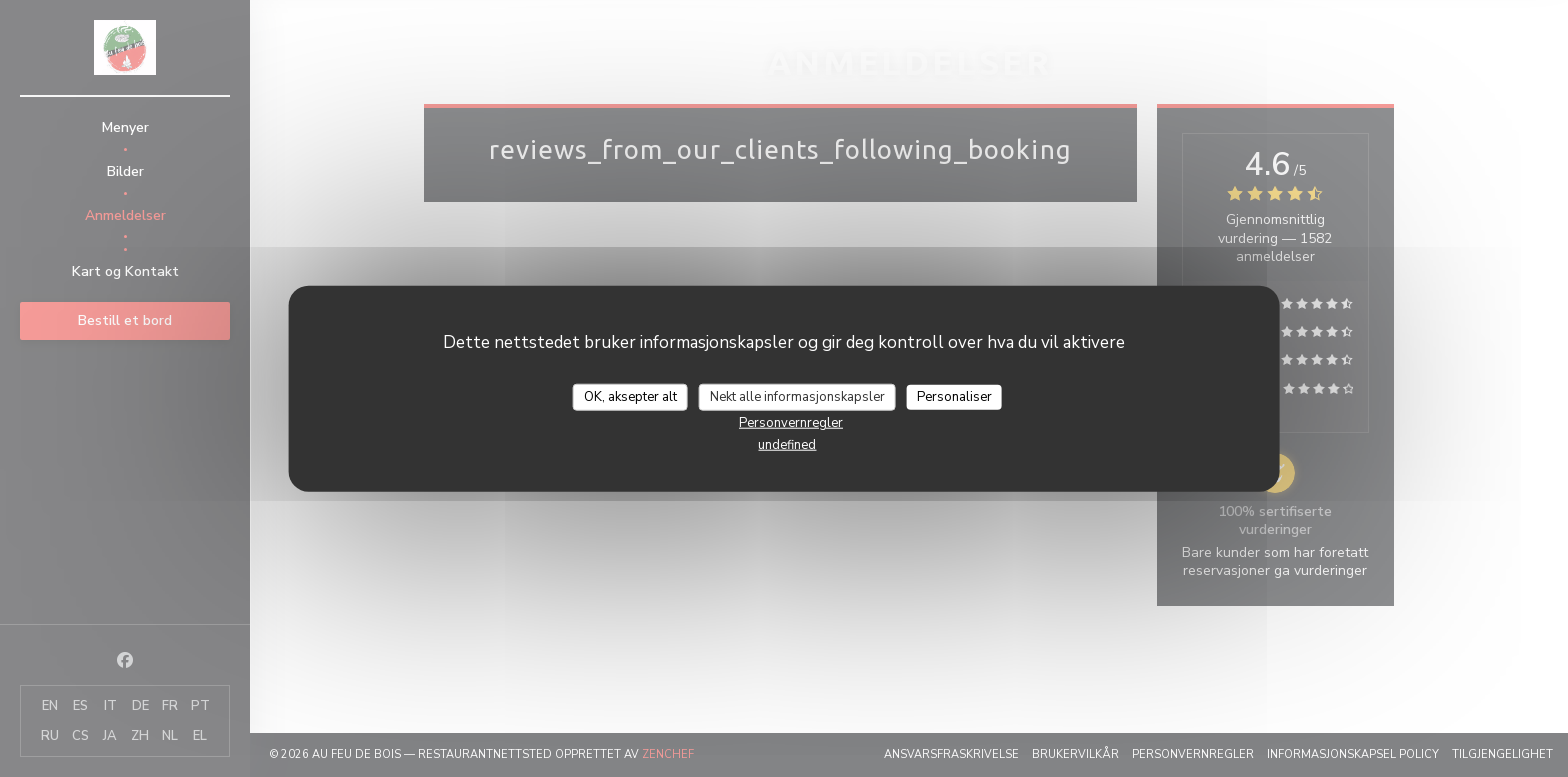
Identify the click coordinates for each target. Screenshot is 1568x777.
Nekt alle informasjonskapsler (797, 396)
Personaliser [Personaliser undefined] (954, 396)
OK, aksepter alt (630, 396)
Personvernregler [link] (791, 423)
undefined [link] (787, 445)
